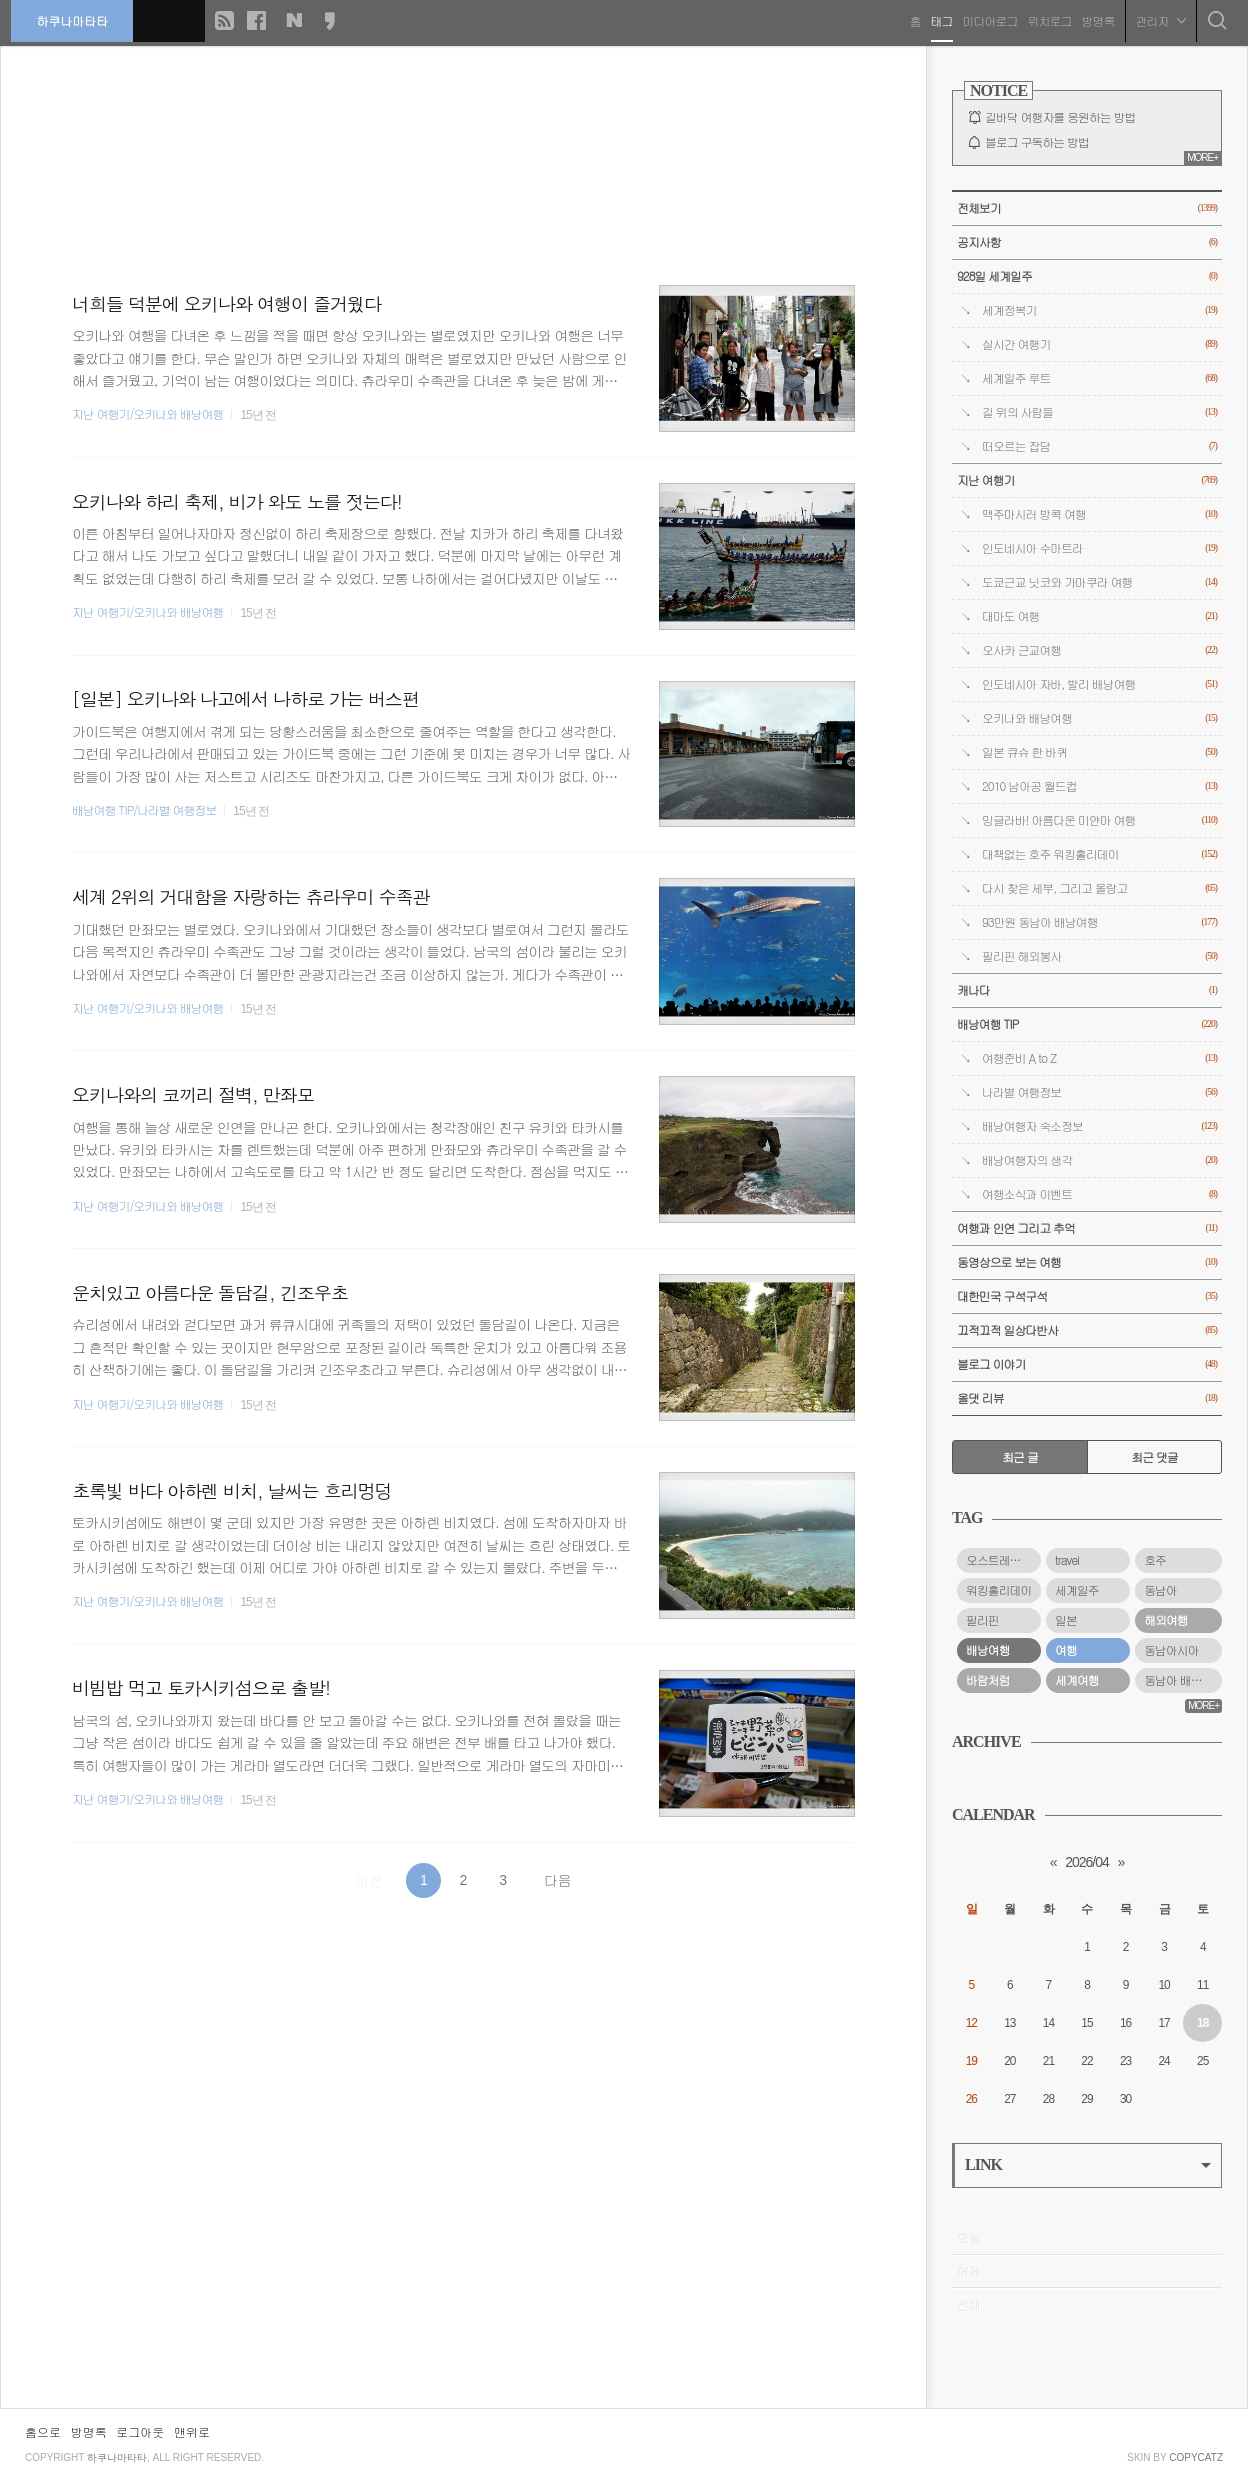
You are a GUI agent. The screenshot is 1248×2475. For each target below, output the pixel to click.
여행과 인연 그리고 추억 (1087, 1228)
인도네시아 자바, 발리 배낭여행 (1099, 684)
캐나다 (1087, 990)
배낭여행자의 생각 (1099, 1160)
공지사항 (1087, 242)
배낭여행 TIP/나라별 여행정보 (144, 810)
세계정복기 (1099, 310)
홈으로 (43, 2431)
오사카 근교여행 (1099, 650)
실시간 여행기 (1099, 344)
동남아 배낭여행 (1183, 1680)
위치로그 (1046, 19)
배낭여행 (988, 1650)
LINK (1088, 2164)
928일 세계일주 (1087, 276)
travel (1067, 1560)
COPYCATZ (1196, 2457)
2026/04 (1087, 1862)
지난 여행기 (1087, 480)
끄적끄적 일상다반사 (1087, 1330)
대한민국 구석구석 (1087, 1296)
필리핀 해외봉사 (1099, 956)
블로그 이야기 (1087, 1364)
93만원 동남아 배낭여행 (1099, 922)
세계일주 (1077, 1590)
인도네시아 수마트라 (1099, 548)
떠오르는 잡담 (1099, 446)
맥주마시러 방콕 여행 (1099, 514)
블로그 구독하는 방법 (1037, 142)
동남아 (1160, 1590)
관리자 (1157, 19)
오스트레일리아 (1003, 1560)
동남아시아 (1171, 1650)
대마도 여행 (1099, 616)
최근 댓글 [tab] (1154, 1457)
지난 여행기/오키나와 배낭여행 (147, 414)
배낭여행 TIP (1087, 1024)
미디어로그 (986, 19)
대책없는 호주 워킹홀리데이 (1099, 854)
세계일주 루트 (1099, 378)
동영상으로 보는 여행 (1087, 1262)
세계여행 (1077, 1680)
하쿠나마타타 (76, 19)
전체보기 (1087, 208)
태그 (938, 19)
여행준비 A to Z (1099, 1058)
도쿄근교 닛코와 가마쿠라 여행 (1099, 582)
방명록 (1094, 19)
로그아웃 (140, 2431)
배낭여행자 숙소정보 (1099, 1126)
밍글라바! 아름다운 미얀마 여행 (1099, 820)
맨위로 (192, 2431)
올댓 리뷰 (1087, 1398)
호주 (1155, 1560)
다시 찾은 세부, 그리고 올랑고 (1099, 888)
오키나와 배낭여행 (1099, 718)
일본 (1066, 1620)
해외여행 (1166, 1620)
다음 (558, 1880)
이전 (369, 1880)
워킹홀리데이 (998, 1590)
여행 (1066, 1650)
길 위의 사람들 (1099, 412)
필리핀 (982, 1620)
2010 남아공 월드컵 (1099, 786)
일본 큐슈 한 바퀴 (1099, 752)
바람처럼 (988, 1680)
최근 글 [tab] (1020, 1457)
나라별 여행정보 (1099, 1092)
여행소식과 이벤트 (1099, 1194)
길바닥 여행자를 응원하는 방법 (1060, 117)
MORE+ (1202, 157)
